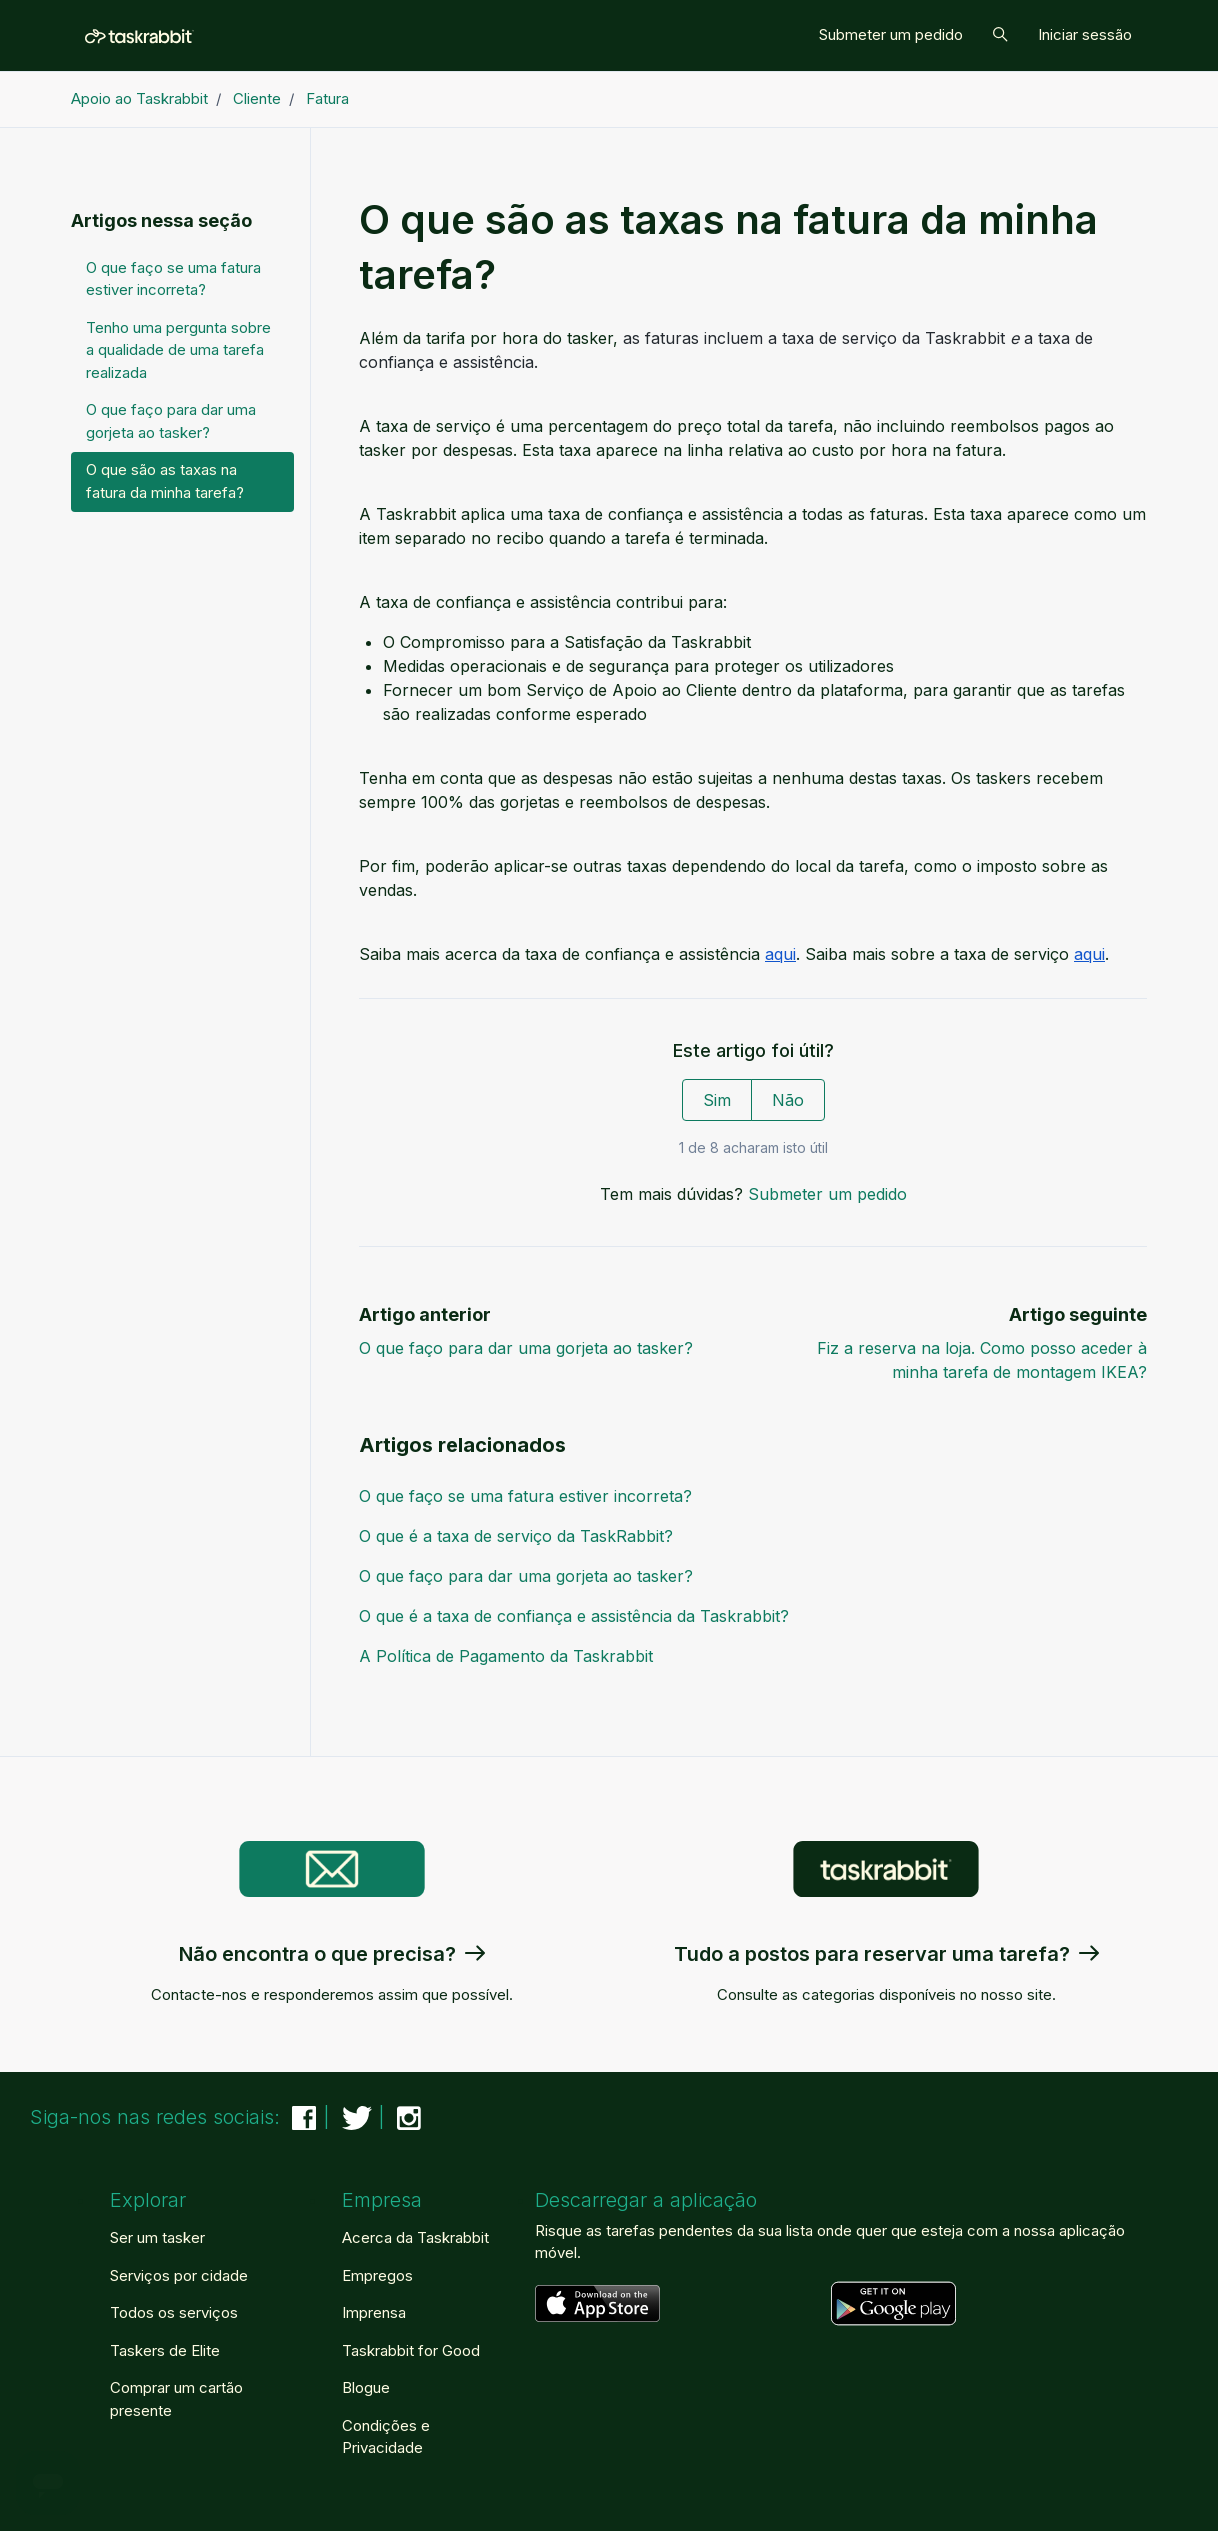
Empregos (377, 2275)
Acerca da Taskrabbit (415, 2237)
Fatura (327, 98)
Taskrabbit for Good (411, 2350)
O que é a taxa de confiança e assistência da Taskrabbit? (574, 1616)
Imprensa (374, 2312)
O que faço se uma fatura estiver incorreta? (525, 1496)
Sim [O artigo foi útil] (717, 1100)
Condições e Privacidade (386, 2437)
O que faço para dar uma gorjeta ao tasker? (526, 1348)
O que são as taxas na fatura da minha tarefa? (165, 481)
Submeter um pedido (891, 34)
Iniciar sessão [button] (1085, 34)
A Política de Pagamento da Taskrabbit (506, 1656)
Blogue (366, 2387)
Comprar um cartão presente (176, 2399)
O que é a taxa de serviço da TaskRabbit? (516, 1536)
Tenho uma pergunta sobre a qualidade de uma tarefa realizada (178, 350)
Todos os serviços (174, 2312)
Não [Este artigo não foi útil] (788, 1100)
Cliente (257, 98)
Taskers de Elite (165, 2350)
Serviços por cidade (179, 2275)
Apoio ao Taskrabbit (139, 98)
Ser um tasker (157, 2237)
